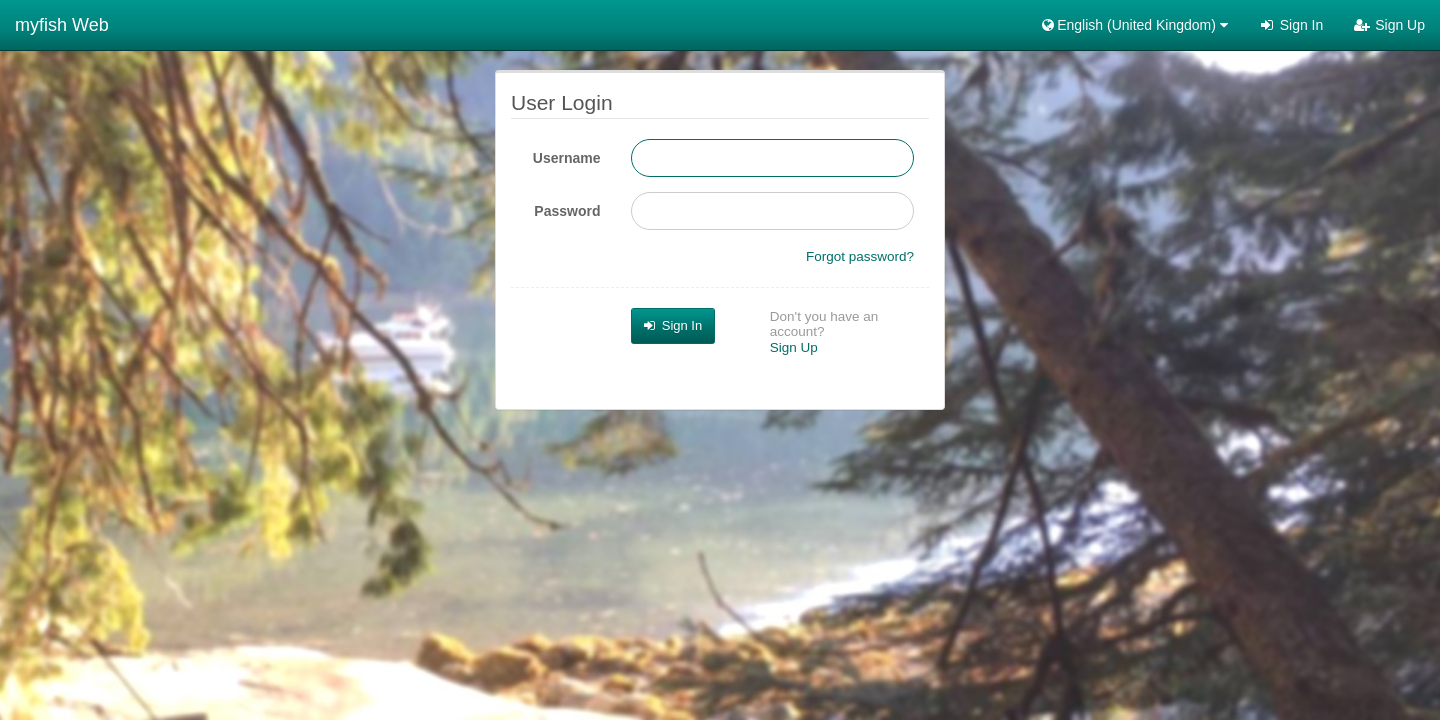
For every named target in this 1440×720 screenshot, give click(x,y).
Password (567, 211)
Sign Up (1389, 25)
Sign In (1290, 25)
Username (567, 158)
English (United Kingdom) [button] (1133, 25)
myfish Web (62, 25)
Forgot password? (860, 256)
